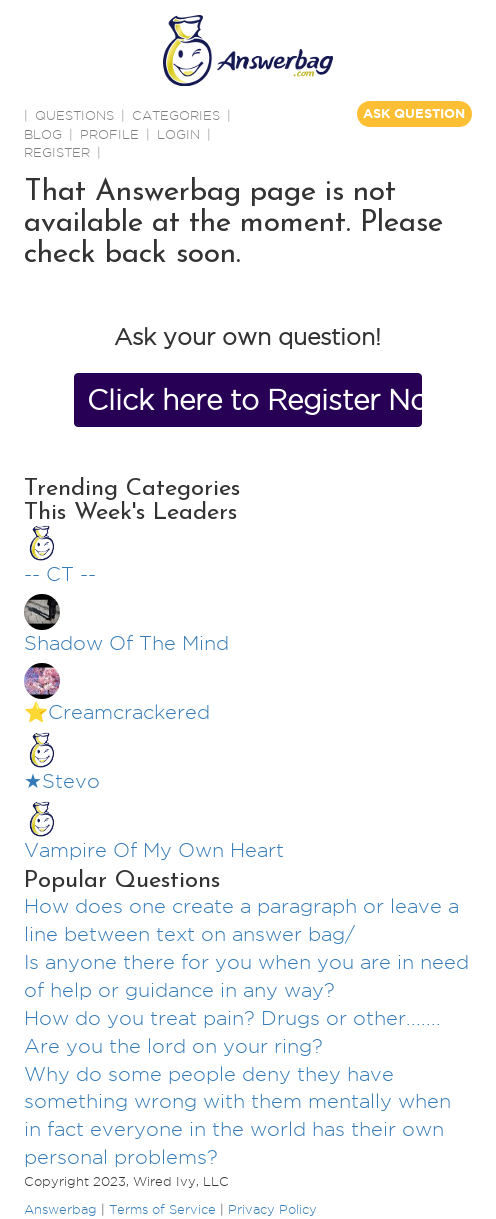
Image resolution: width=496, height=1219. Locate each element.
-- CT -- (60, 574)
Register (57, 152)
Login (178, 134)
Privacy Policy (272, 1209)
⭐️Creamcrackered (117, 712)
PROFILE (109, 134)
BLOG (43, 134)
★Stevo (62, 781)
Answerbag (60, 1209)
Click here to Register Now (254, 400)
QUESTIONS (74, 115)
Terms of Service (162, 1209)
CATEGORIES (176, 115)
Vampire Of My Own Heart (154, 850)
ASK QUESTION (414, 113)
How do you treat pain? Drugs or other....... (232, 1018)
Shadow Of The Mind (126, 643)
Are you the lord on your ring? (173, 1046)
